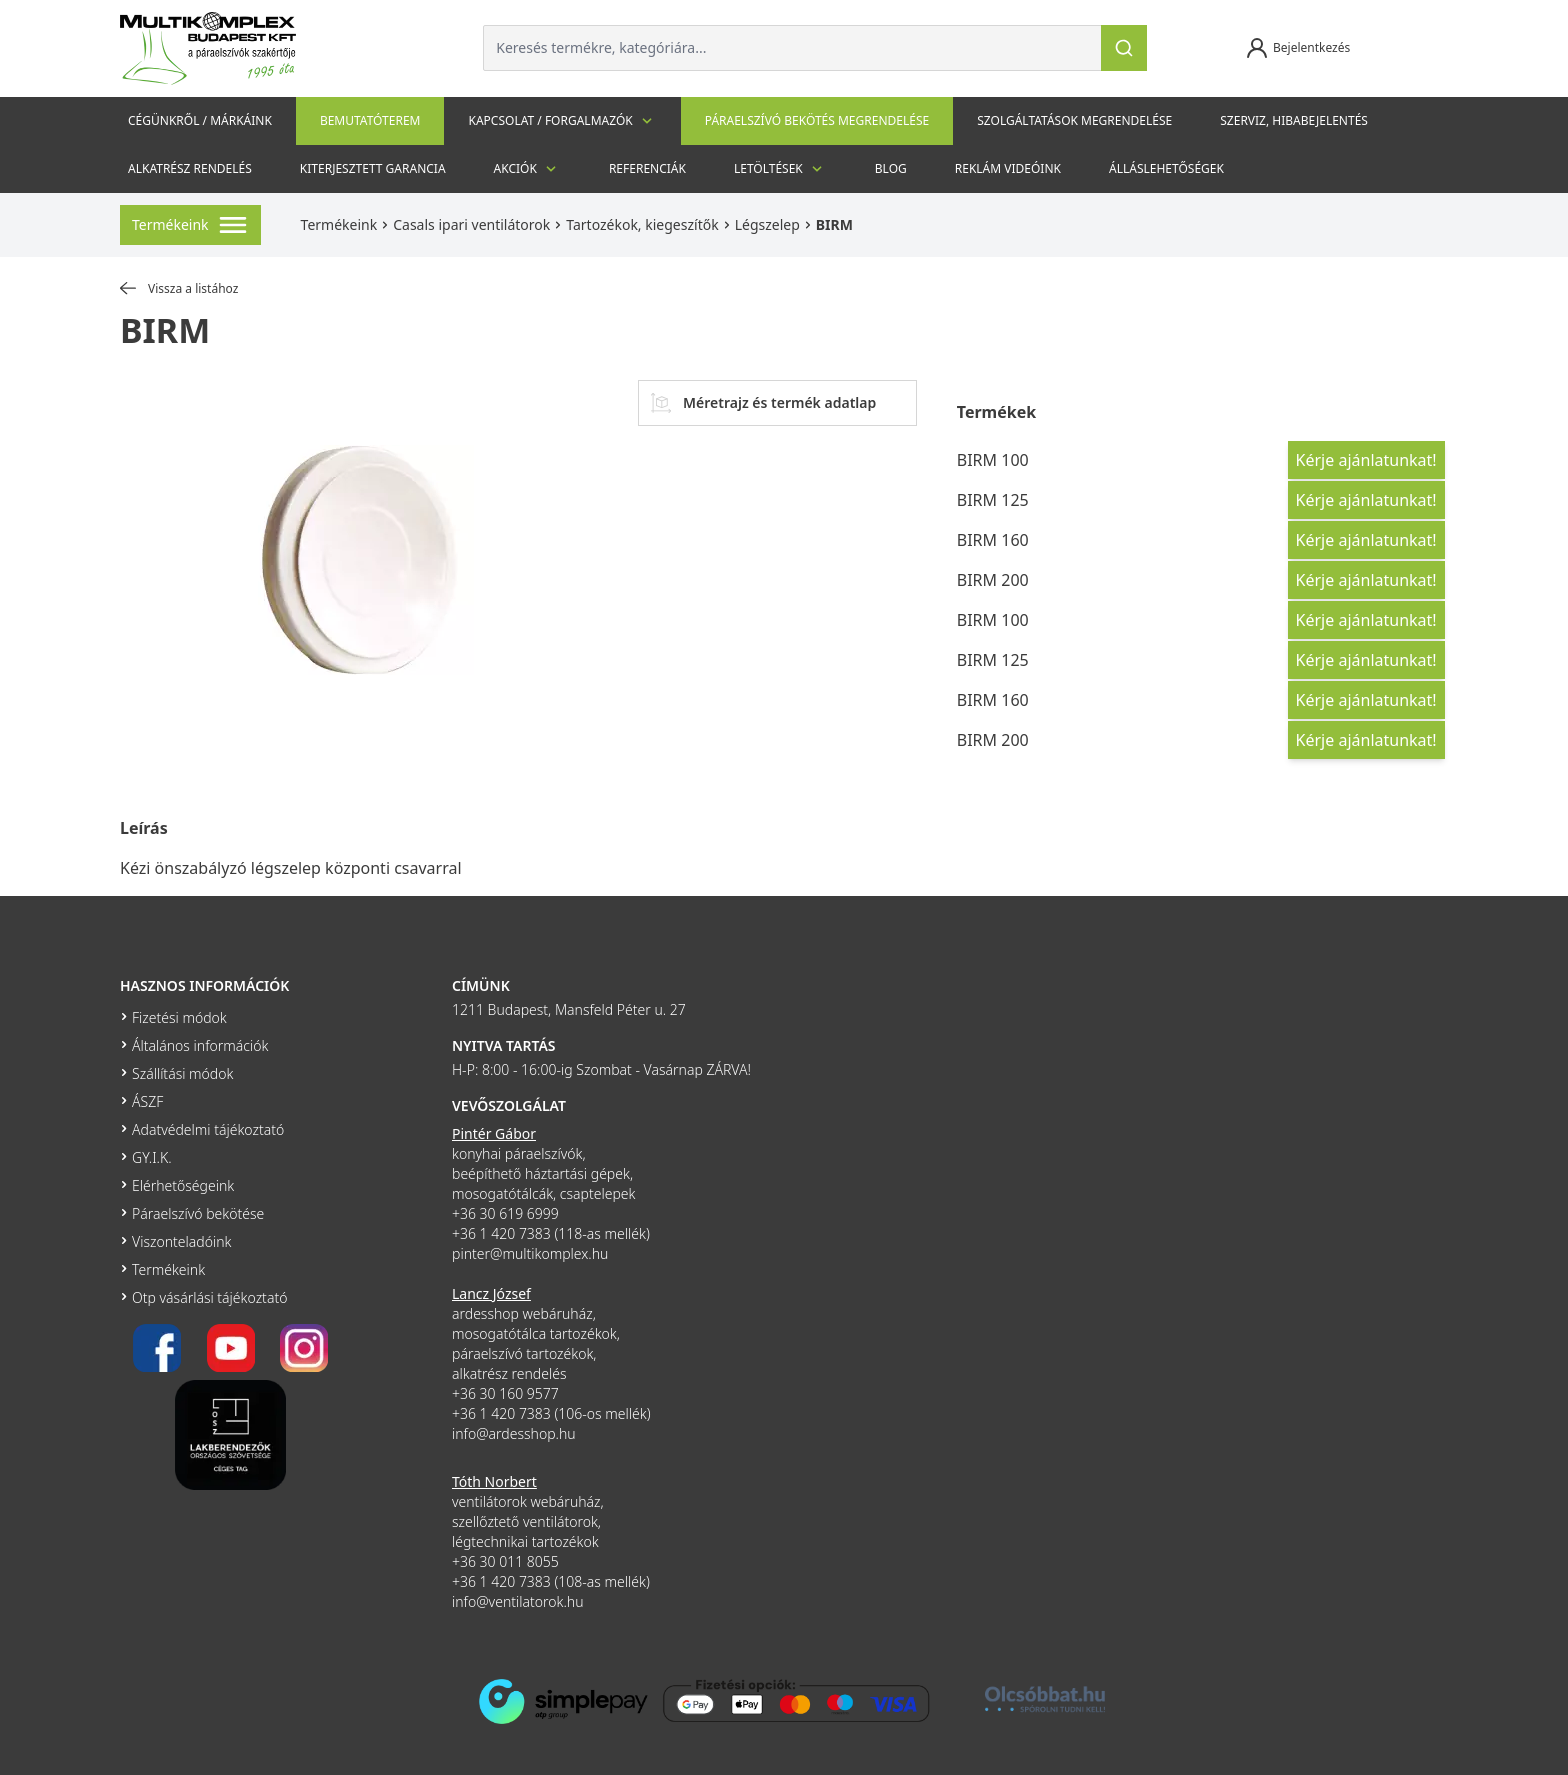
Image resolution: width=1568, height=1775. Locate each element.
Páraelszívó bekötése (198, 1213)
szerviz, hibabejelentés (1294, 120)
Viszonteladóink (181, 1241)
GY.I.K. (152, 1157)
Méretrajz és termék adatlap (763, 403)
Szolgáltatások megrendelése (1074, 120)
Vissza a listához (179, 289)
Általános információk (200, 1045)
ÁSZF (147, 1101)
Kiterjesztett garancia (373, 168)
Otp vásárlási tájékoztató (209, 1297)
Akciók (527, 169)
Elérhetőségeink (183, 1185)
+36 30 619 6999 (505, 1213)
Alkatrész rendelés (190, 168)
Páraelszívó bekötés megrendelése (817, 120)
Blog (891, 168)
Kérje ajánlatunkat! (1366, 460)
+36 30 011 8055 (505, 1561)
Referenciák (647, 168)
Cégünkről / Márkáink (200, 120)
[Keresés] (1124, 48)
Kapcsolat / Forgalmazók (562, 121)
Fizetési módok (179, 1017)
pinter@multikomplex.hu (530, 1253)
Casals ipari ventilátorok (471, 224)
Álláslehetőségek (1166, 168)
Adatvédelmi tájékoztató (208, 1129)
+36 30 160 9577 (505, 1393)
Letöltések (780, 169)
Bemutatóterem (370, 120)
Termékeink (339, 224)
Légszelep (767, 224)
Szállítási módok (182, 1073)
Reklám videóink (1008, 168)
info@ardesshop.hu (514, 1433)
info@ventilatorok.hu (518, 1601)
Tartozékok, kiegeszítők (642, 224)
